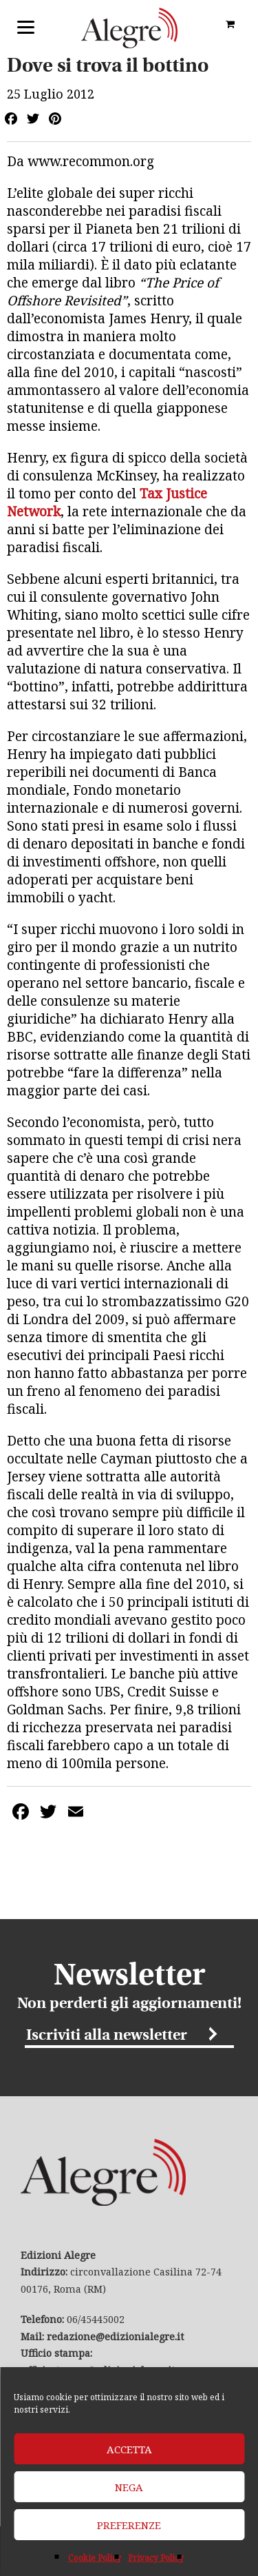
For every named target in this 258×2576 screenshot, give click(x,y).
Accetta (129, 2449)
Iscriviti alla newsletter (106, 2036)
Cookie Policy (94, 2558)
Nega (129, 2487)
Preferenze (129, 2525)
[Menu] (26, 26)
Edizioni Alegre (129, 27)
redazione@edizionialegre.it (115, 2336)
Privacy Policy (156, 2558)
